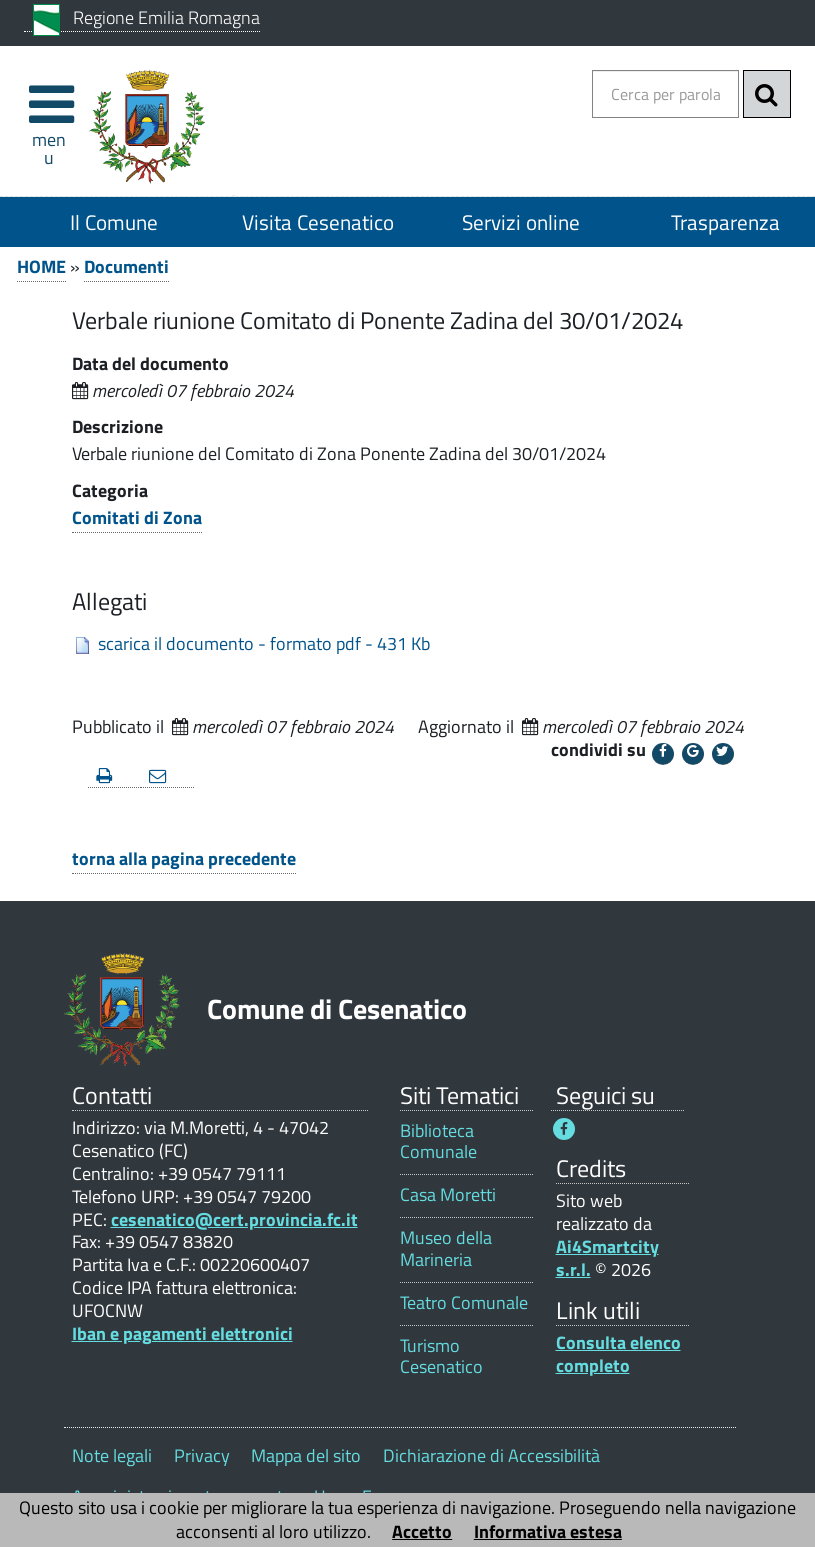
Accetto (422, 1531)
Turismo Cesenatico (441, 1356)
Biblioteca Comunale (438, 1141)
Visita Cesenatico (318, 222)
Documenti (126, 266)
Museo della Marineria (446, 1248)
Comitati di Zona (137, 517)
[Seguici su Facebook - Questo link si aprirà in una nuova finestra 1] (564, 1129)
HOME (41, 266)
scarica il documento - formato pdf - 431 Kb (264, 643)
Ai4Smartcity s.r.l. (607, 1258)
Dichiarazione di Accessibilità (491, 1455)
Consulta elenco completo (618, 1354)
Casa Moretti (448, 1194)
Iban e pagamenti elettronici (182, 1333)
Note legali (112, 1455)
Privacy (202, 1455)
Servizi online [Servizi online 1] (521, 222)
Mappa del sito (306, 1455)
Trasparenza (725, 222)
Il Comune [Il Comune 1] (114, 222)
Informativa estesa (548, 1531)
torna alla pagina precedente (184, 858)
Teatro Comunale (464, 1302)
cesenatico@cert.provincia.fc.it (234, 1219)
